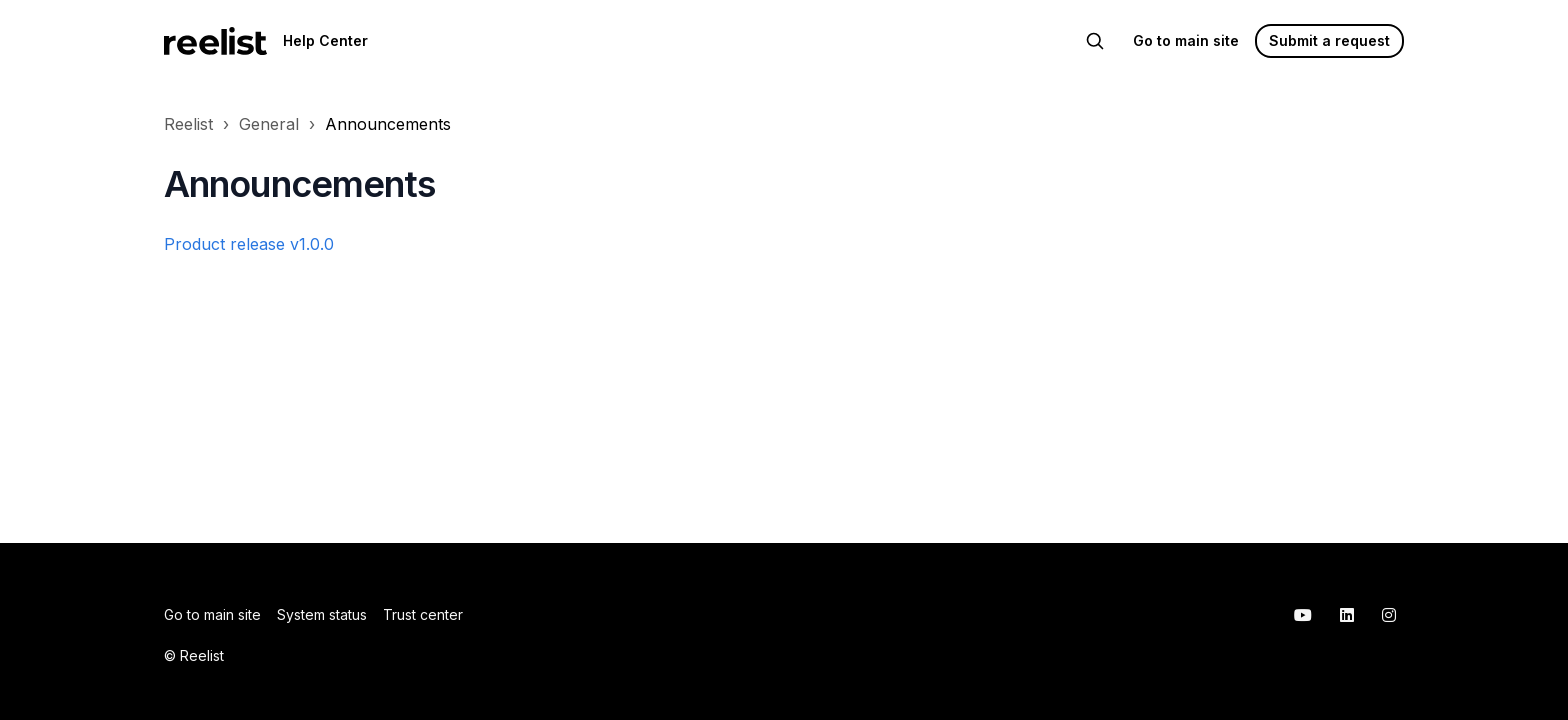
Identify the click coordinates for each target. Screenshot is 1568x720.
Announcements (388, 124)
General (269, 124)
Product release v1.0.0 (249, 244)
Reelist (188, 124)
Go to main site (1186, 40)
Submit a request (1329, 40)
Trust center (423, 614)
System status (322, 614)
